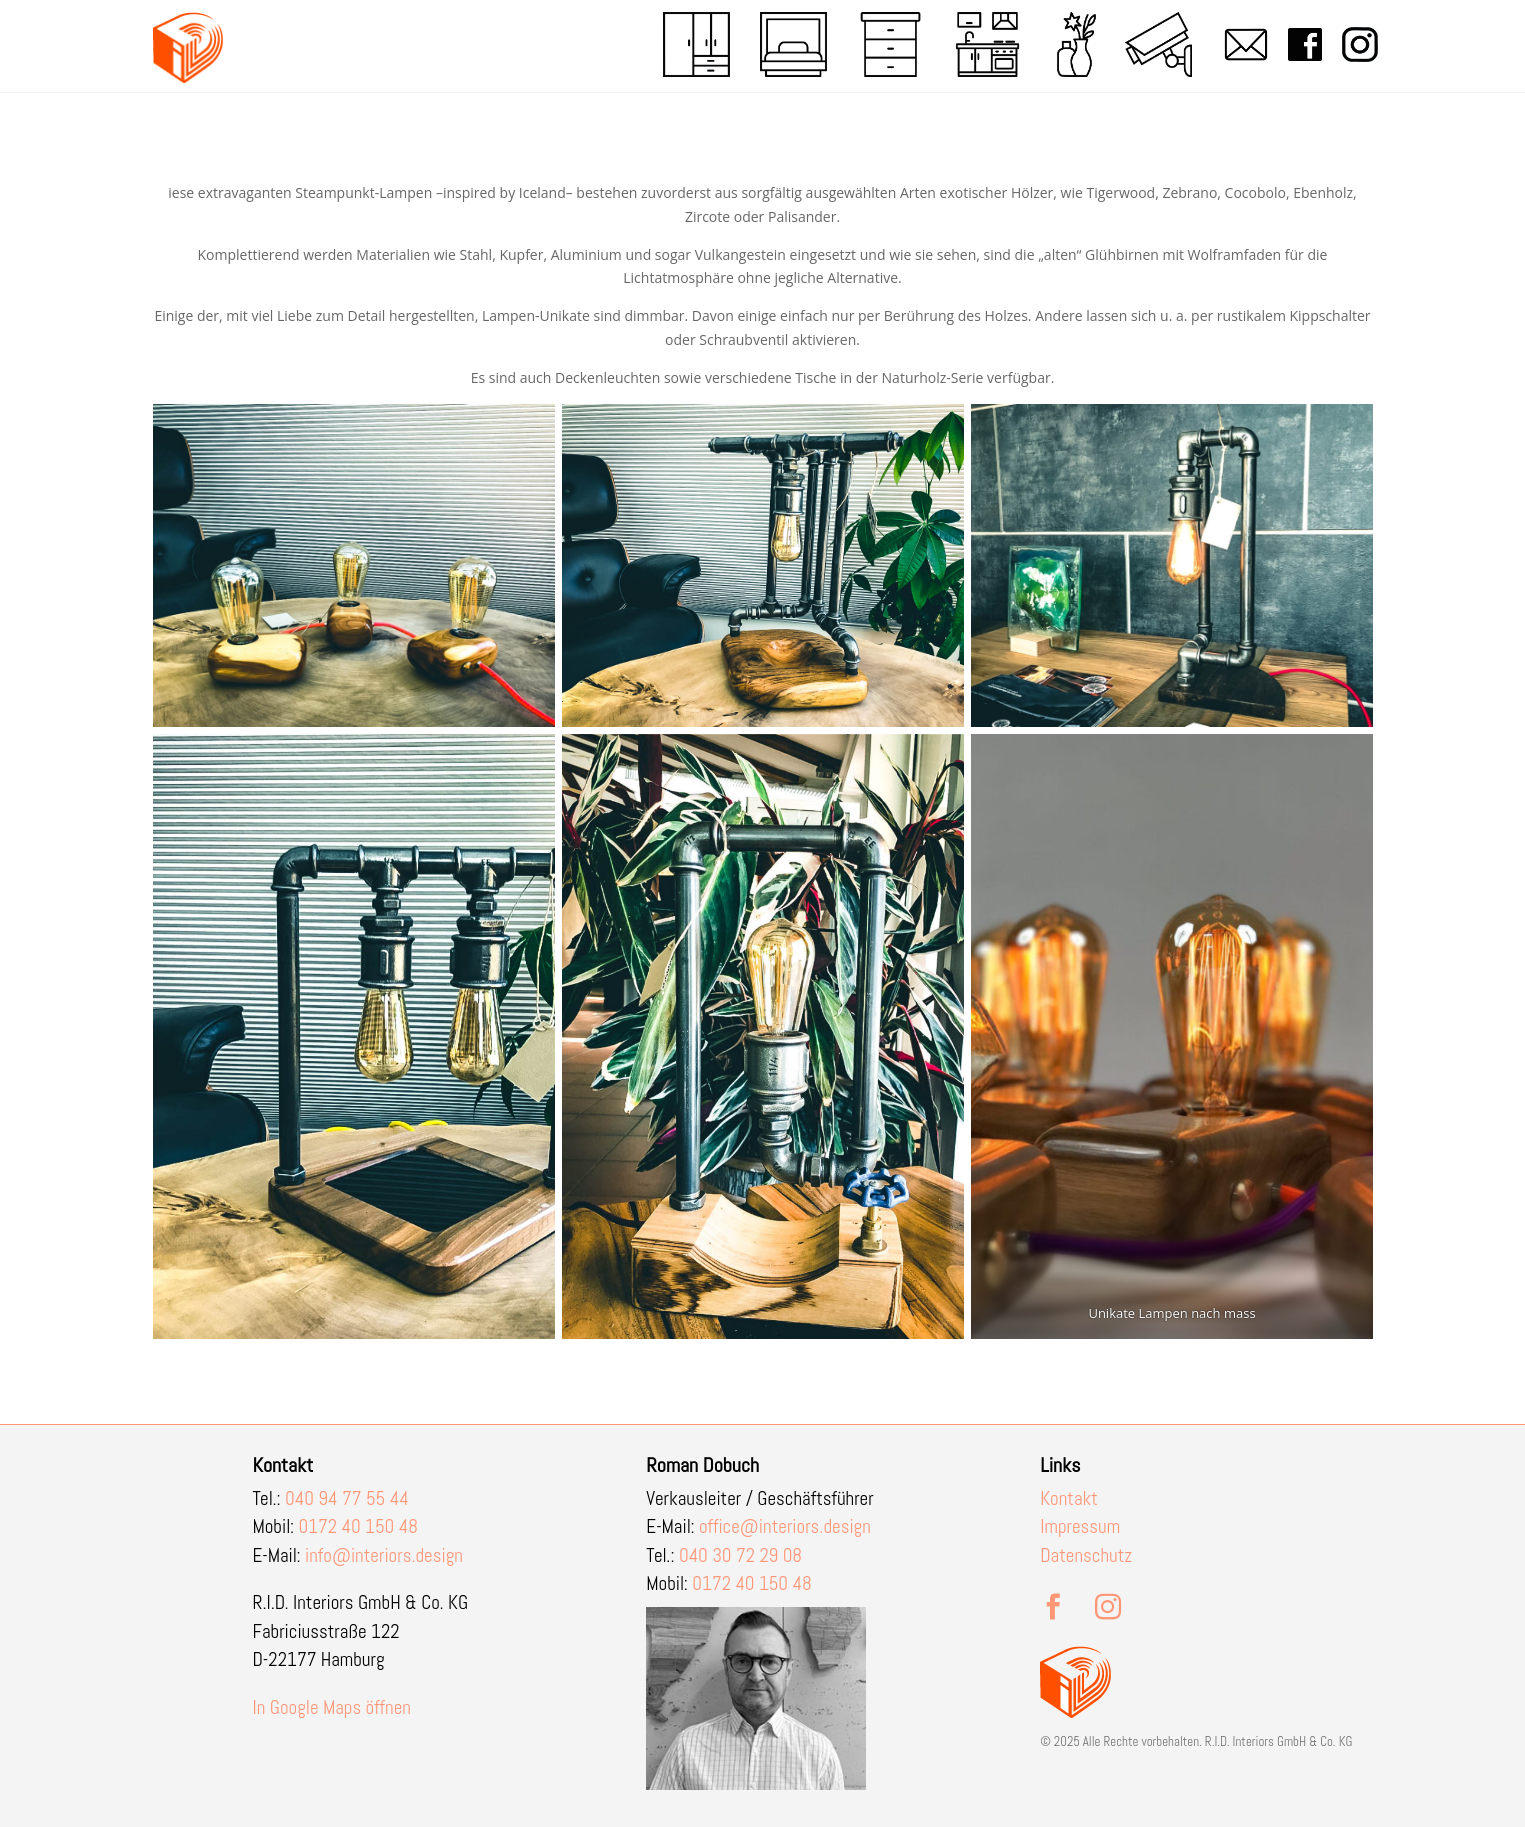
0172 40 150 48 (358, 1526)
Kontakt (1069, 1498)
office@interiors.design (785, 1526)
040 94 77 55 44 (347, 1498)
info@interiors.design (384, 1555)
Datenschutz (1086, 1555)
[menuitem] (696, 44)
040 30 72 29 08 (740, 1555)
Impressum (1080, 1526)
